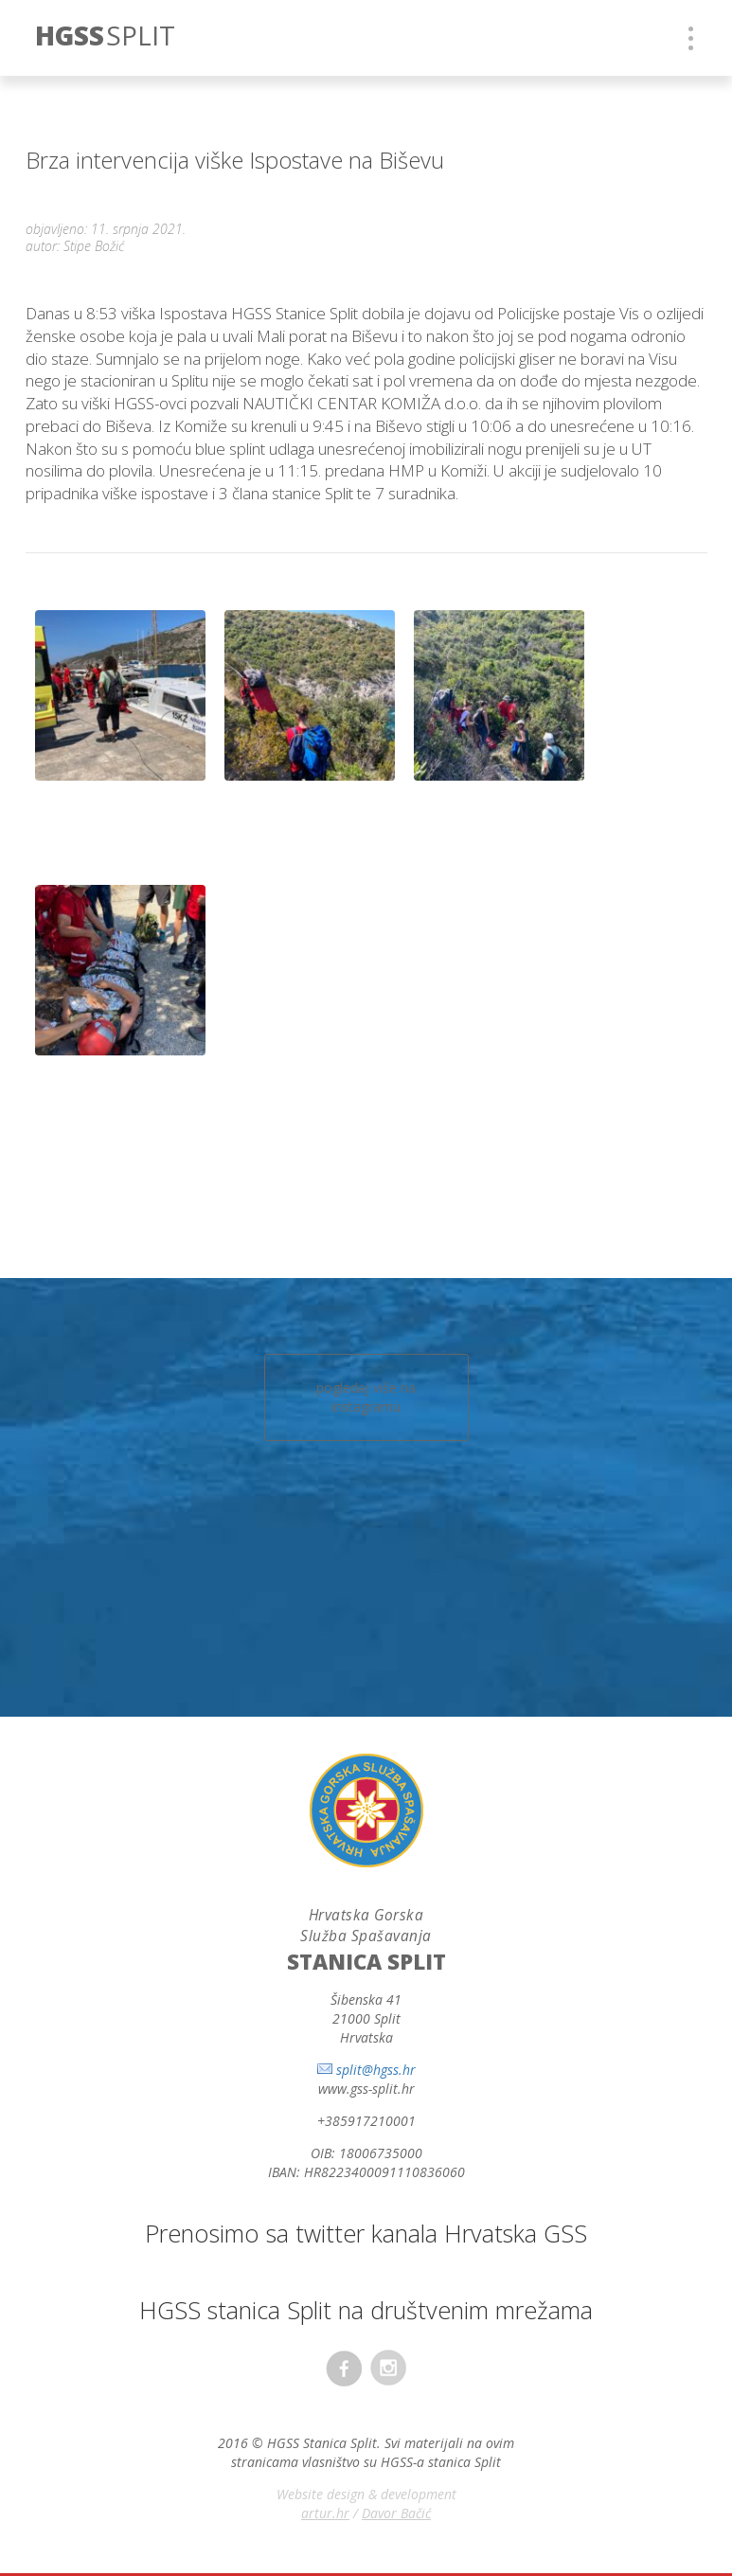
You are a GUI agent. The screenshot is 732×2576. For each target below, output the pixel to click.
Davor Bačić (396, 2513)
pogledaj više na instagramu (366, 1396)
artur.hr (325, 2513)
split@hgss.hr (376, 2070)
